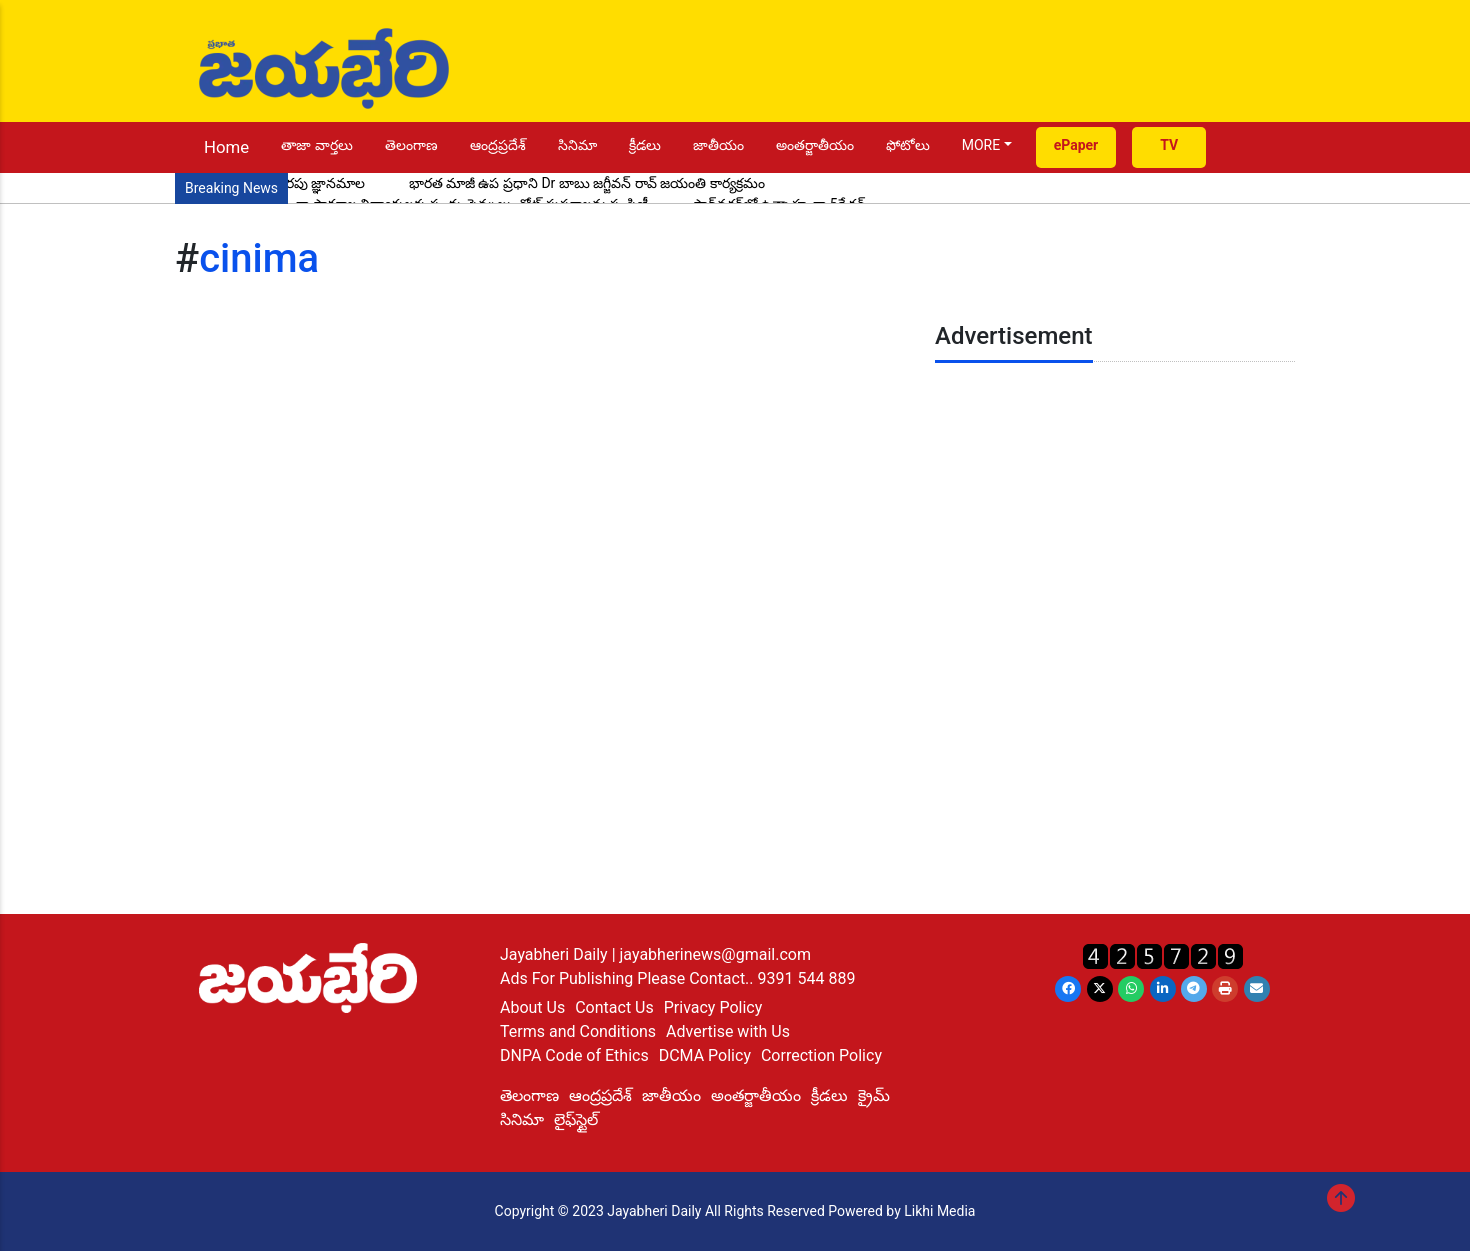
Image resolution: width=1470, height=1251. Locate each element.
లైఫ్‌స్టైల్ (576, 1119)
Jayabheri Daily (556, 954)
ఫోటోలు (908, 145)
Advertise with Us (728, 1031)
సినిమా (577, 145)
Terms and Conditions (578, 1031)
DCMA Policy (705, 1055)
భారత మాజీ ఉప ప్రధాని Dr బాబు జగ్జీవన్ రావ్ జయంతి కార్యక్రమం (587, 183)
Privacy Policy (713, 1007)
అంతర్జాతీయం (815, 145)
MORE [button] (981, 145)
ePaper (1076, 145)
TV (1169, 145)
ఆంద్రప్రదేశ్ (498, 145)
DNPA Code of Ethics (574, 1055)
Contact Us (614, 1007)
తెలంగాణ (411, 145)
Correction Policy (821, 1055)
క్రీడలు (645, 145)
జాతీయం (718, 145)
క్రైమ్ (874, 1095)
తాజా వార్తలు (316, 145)
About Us (532, 1007)
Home (226, 147)
